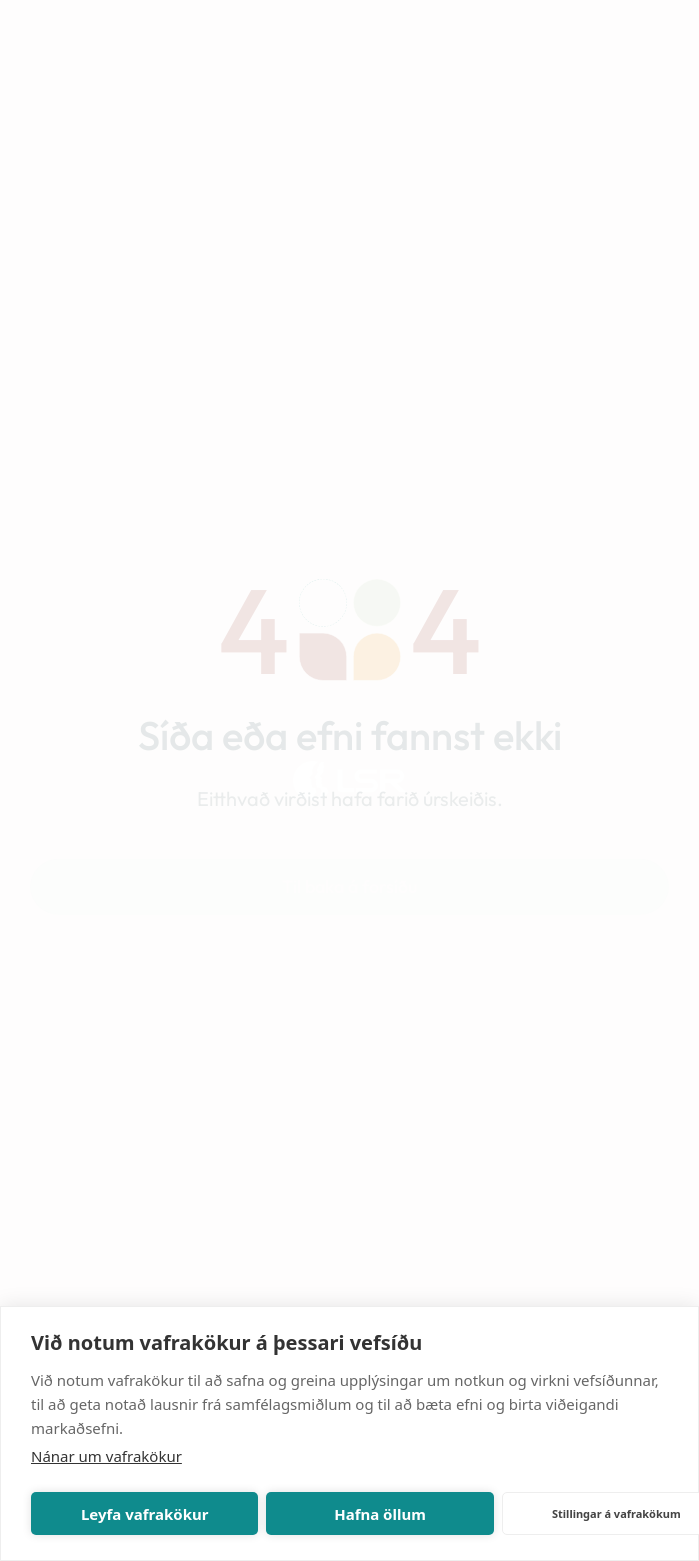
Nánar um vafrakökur (106, 1456)
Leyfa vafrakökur (144, 1514)
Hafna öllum (380, 1514)
